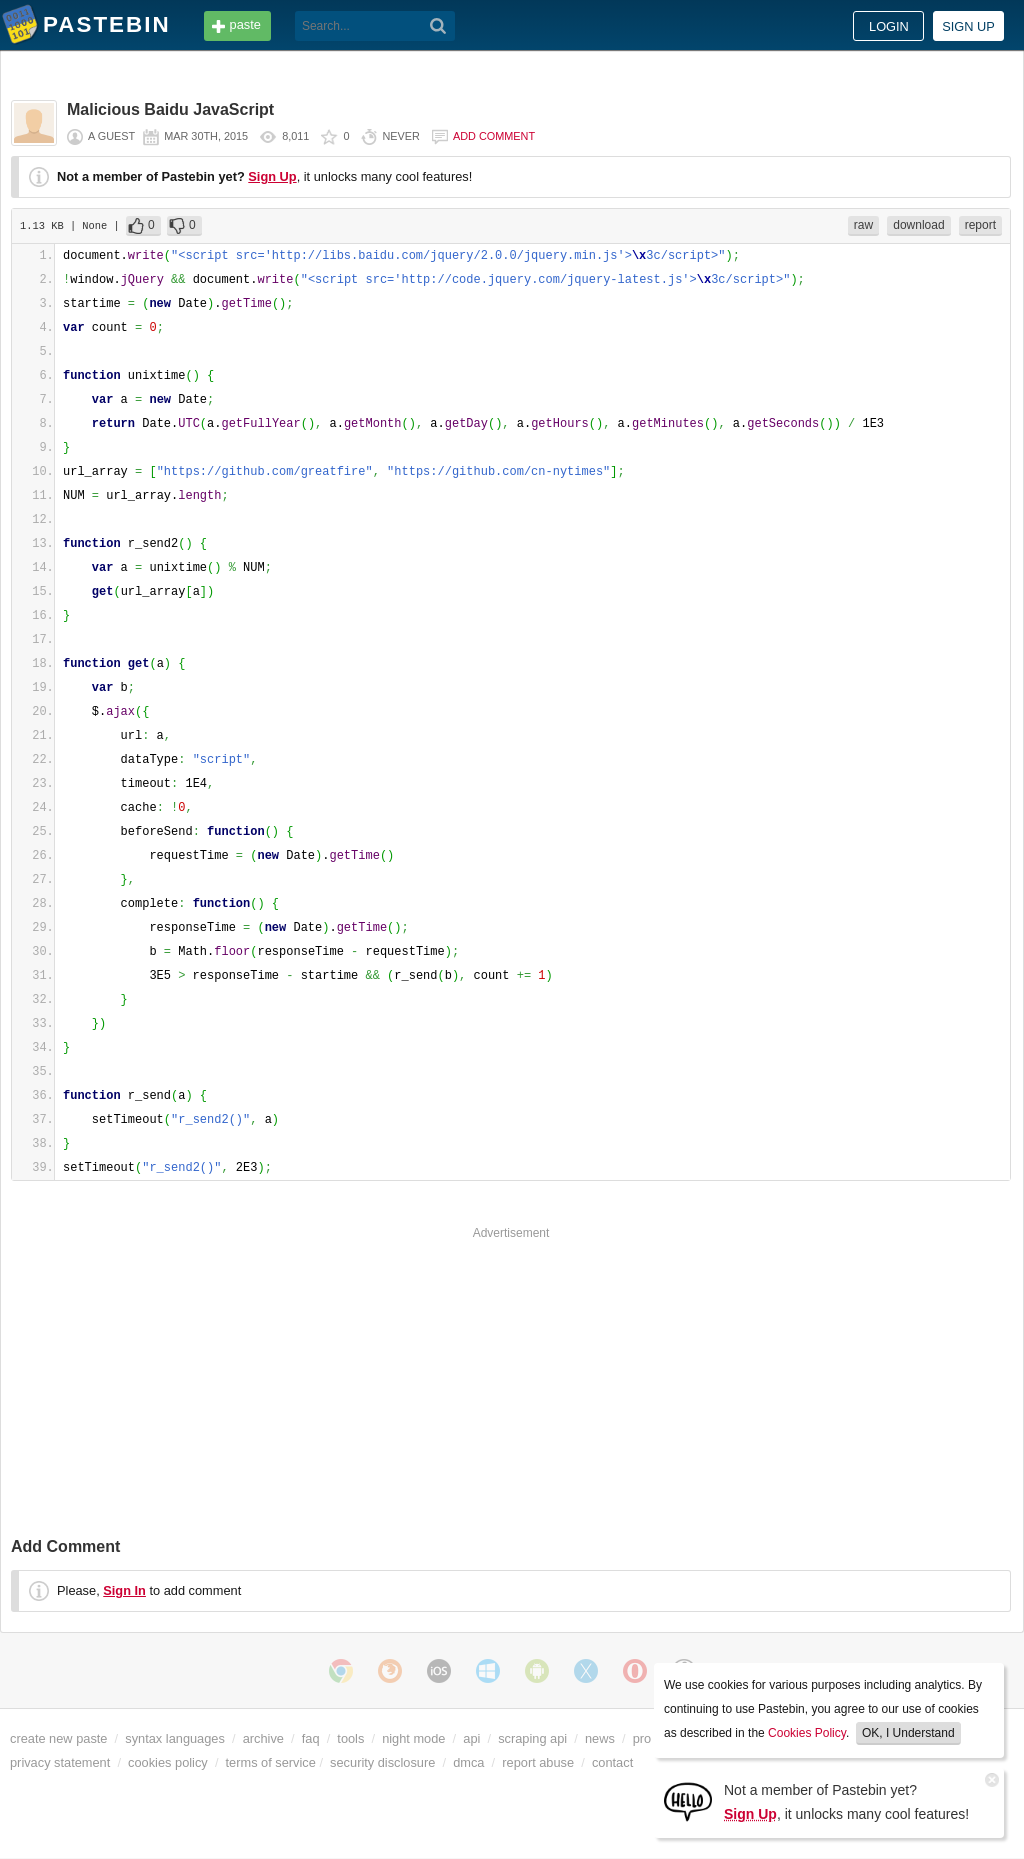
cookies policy (168, 1762)
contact (612, 1762)
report (980, 225)
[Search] (438, 26)
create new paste (58, 1738)
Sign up (968, 26)
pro (642, 1738)
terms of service (271, 1762)
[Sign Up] (688, 1800)
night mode (413, 1738)
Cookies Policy (807, 1733)
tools (350, 1738)
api (471, 1738)
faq (311, 1738)
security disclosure (382, 1762)
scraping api (532, 1738)
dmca (468, 1762)
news (600, 1738)
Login (889, 26)
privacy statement (60, 1762)
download (918, 225)
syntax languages (175, 1738)
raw (863, 225)
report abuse (538, 1762)
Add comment (494, 136)
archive (263, 1738)
